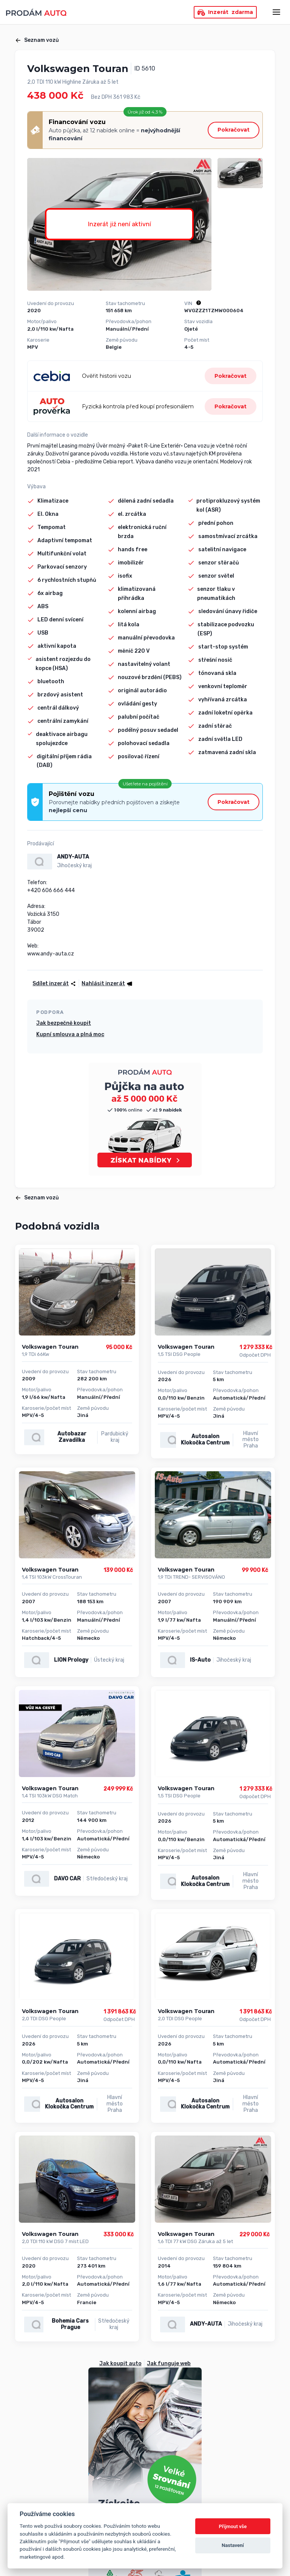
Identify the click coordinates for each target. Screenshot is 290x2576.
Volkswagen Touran (50, 1346)
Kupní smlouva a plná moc (70, 1034)
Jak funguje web (169, 2363)
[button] (106, 983)
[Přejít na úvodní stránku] (36, 12)
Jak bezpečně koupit (63, 1023)
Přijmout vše (233, 2526)
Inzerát (225, 12)
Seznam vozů (37, 40)
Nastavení (233, 2545)
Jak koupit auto (120, 2363)
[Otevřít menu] (276, 12)
